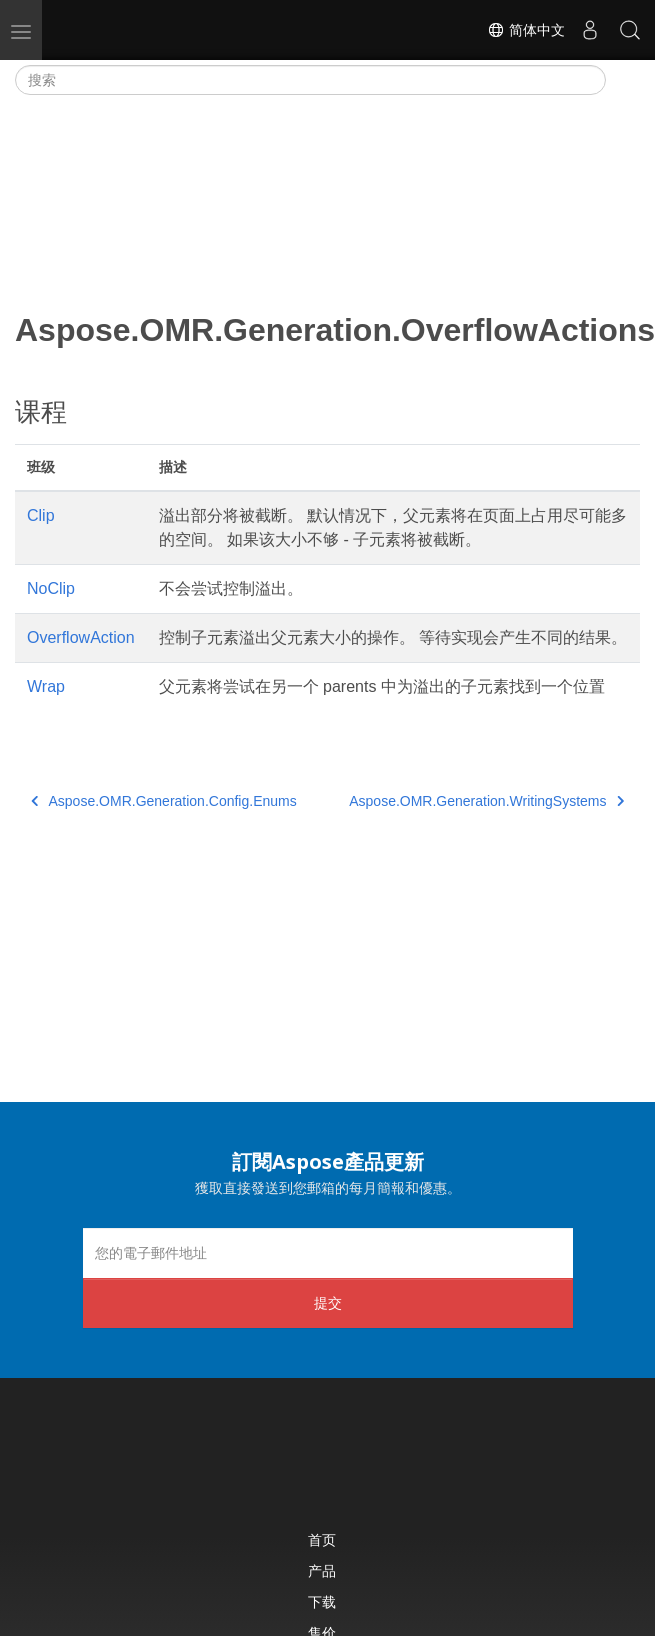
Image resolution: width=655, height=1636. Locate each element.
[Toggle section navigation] (623, 80)
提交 (328, 1302)
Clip (41, 515)
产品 (322, 1570)
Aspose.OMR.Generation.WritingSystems (486, 801)
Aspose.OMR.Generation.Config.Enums (164, 801)
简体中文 (526, 30)
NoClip (51, 588)
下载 (322, 1601)
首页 (322, 1539)
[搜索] (310, 80)
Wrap (46, 686)
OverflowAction (81, 637)
